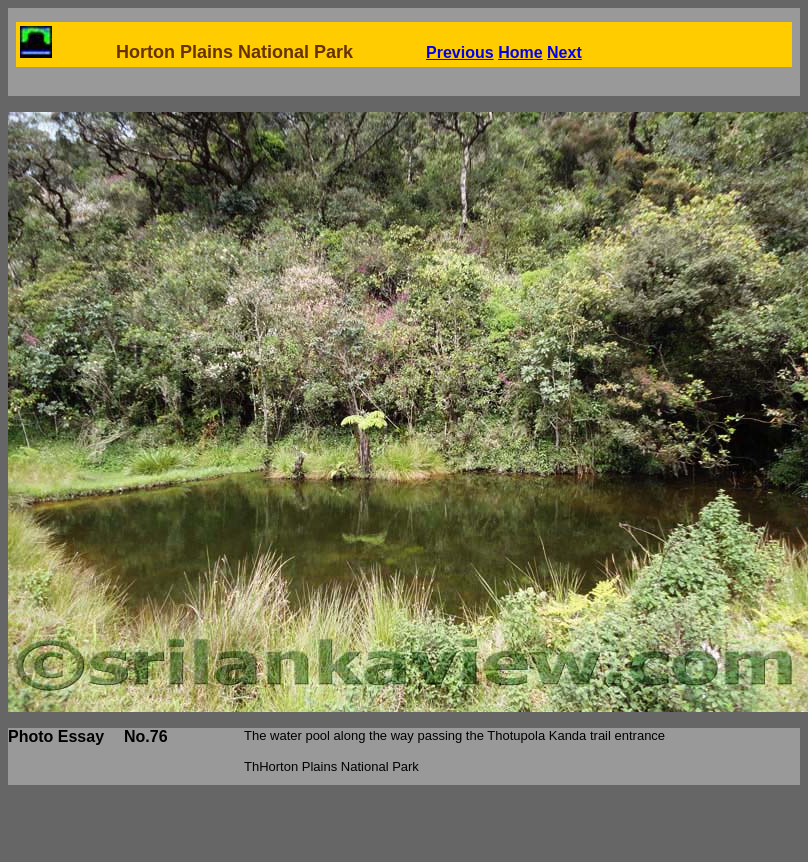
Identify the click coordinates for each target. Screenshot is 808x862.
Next (564, 52)
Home (520, 52)
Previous (460, 52)
